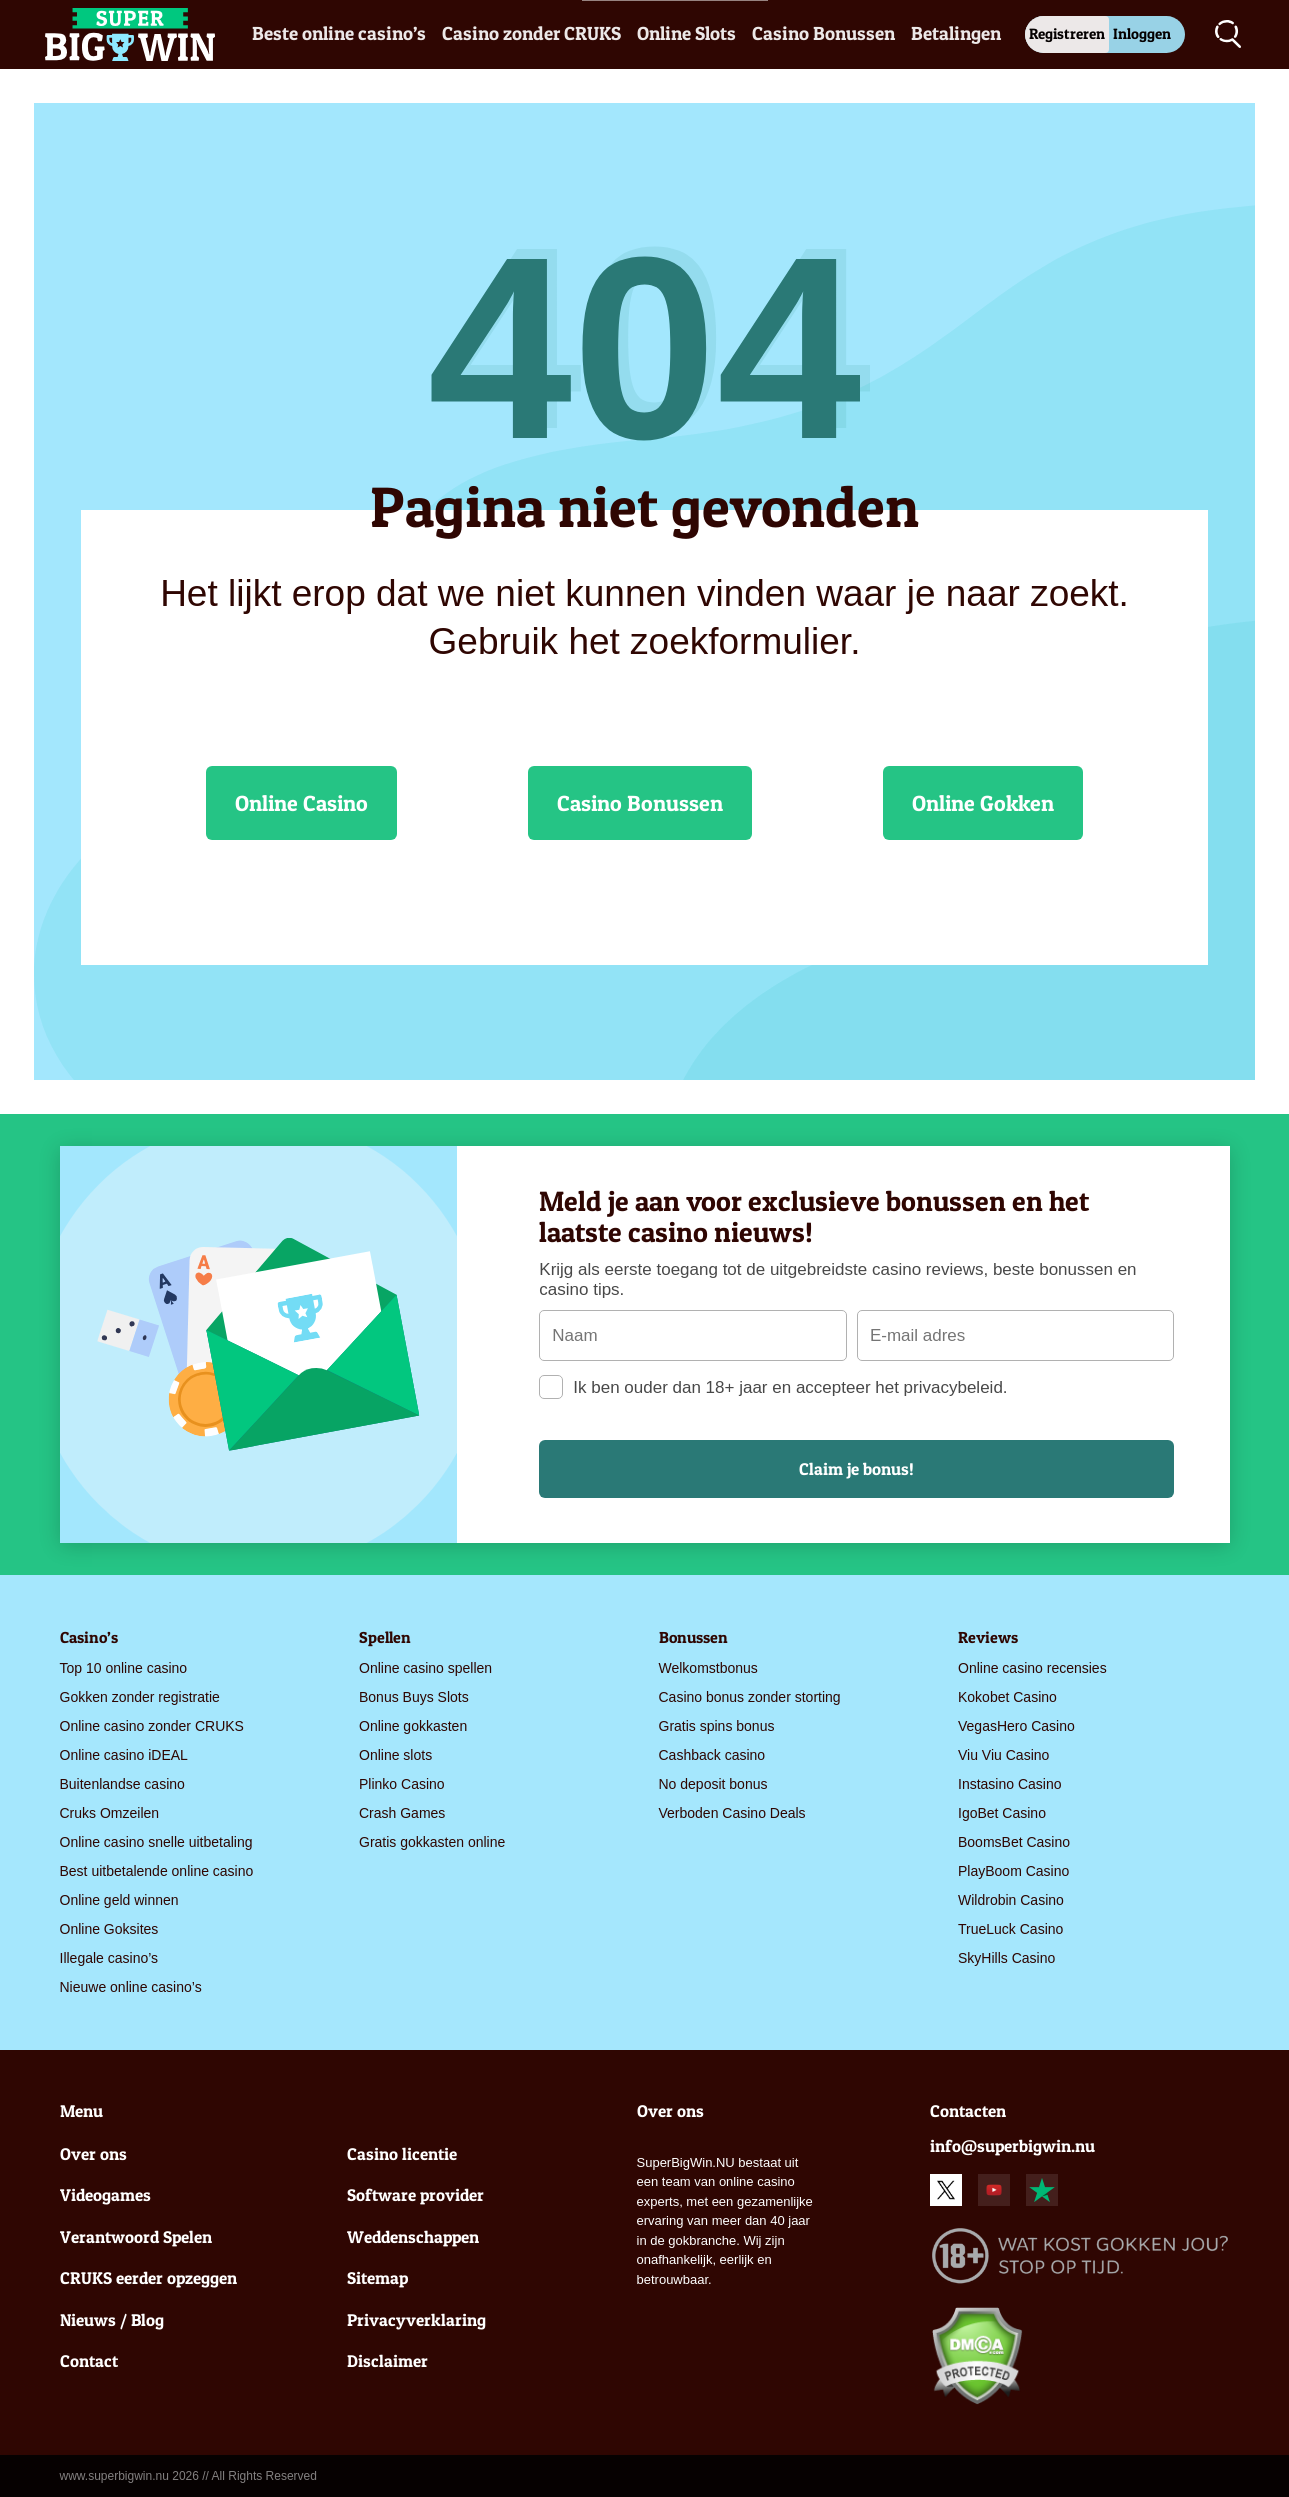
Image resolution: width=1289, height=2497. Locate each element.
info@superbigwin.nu (1012, 2145)
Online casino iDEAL (124, 1755)
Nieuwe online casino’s (131, 1987)
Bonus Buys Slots (414, 1697)
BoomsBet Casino (1014, 1842)
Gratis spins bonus (717, 1726)
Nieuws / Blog (112, 2319)
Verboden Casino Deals (732, 1813)
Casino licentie (402, 2153)
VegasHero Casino (1016, 1726)
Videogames (105, 2194)
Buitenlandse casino (122, 1784)
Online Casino (301, 803)
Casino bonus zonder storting (750, 1697)
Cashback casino (712, 1755)
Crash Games (402, 1813)
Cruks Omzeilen (110, 1813)
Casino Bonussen (823, 33)
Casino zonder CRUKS (531, 33)
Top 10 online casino (124, 1668)
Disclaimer (387, 2360)
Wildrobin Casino (1011, 1900)
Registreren (1067, 33)
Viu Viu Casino (1003, 1755)
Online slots (395, 1755)
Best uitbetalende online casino (157, 1871)
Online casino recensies (1032, 1668)
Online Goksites (109, 1929)
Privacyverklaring (416, 2319)
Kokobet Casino (1007, 1697)
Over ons (93, 2153)
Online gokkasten (413, 1726)
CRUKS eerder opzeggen (148, 2277)
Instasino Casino (1010, 1784)
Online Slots (686, 33)
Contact (89, 2360)
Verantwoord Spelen (136, 2236)
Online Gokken (983, 803)
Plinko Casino (402, 1784)
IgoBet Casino (1002, 1813)
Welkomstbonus (708, 1668)
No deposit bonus (713, 1784)
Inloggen (1142, 33)
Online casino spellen (425, 1668)
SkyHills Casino (1006, 1958)
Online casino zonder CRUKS (152, 1726)
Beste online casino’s (339, 33)
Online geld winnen (119, 1900)
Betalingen (956, 33)
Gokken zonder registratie (140, 1697)
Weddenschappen (413, 2236)
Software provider (415, 2194)
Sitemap (377, 2277)
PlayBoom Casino (1013, 1871)
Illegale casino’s (109, 1958)
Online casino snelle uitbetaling (156, 1842)
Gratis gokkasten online (432, 1842)
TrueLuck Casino (1010, 1929)
